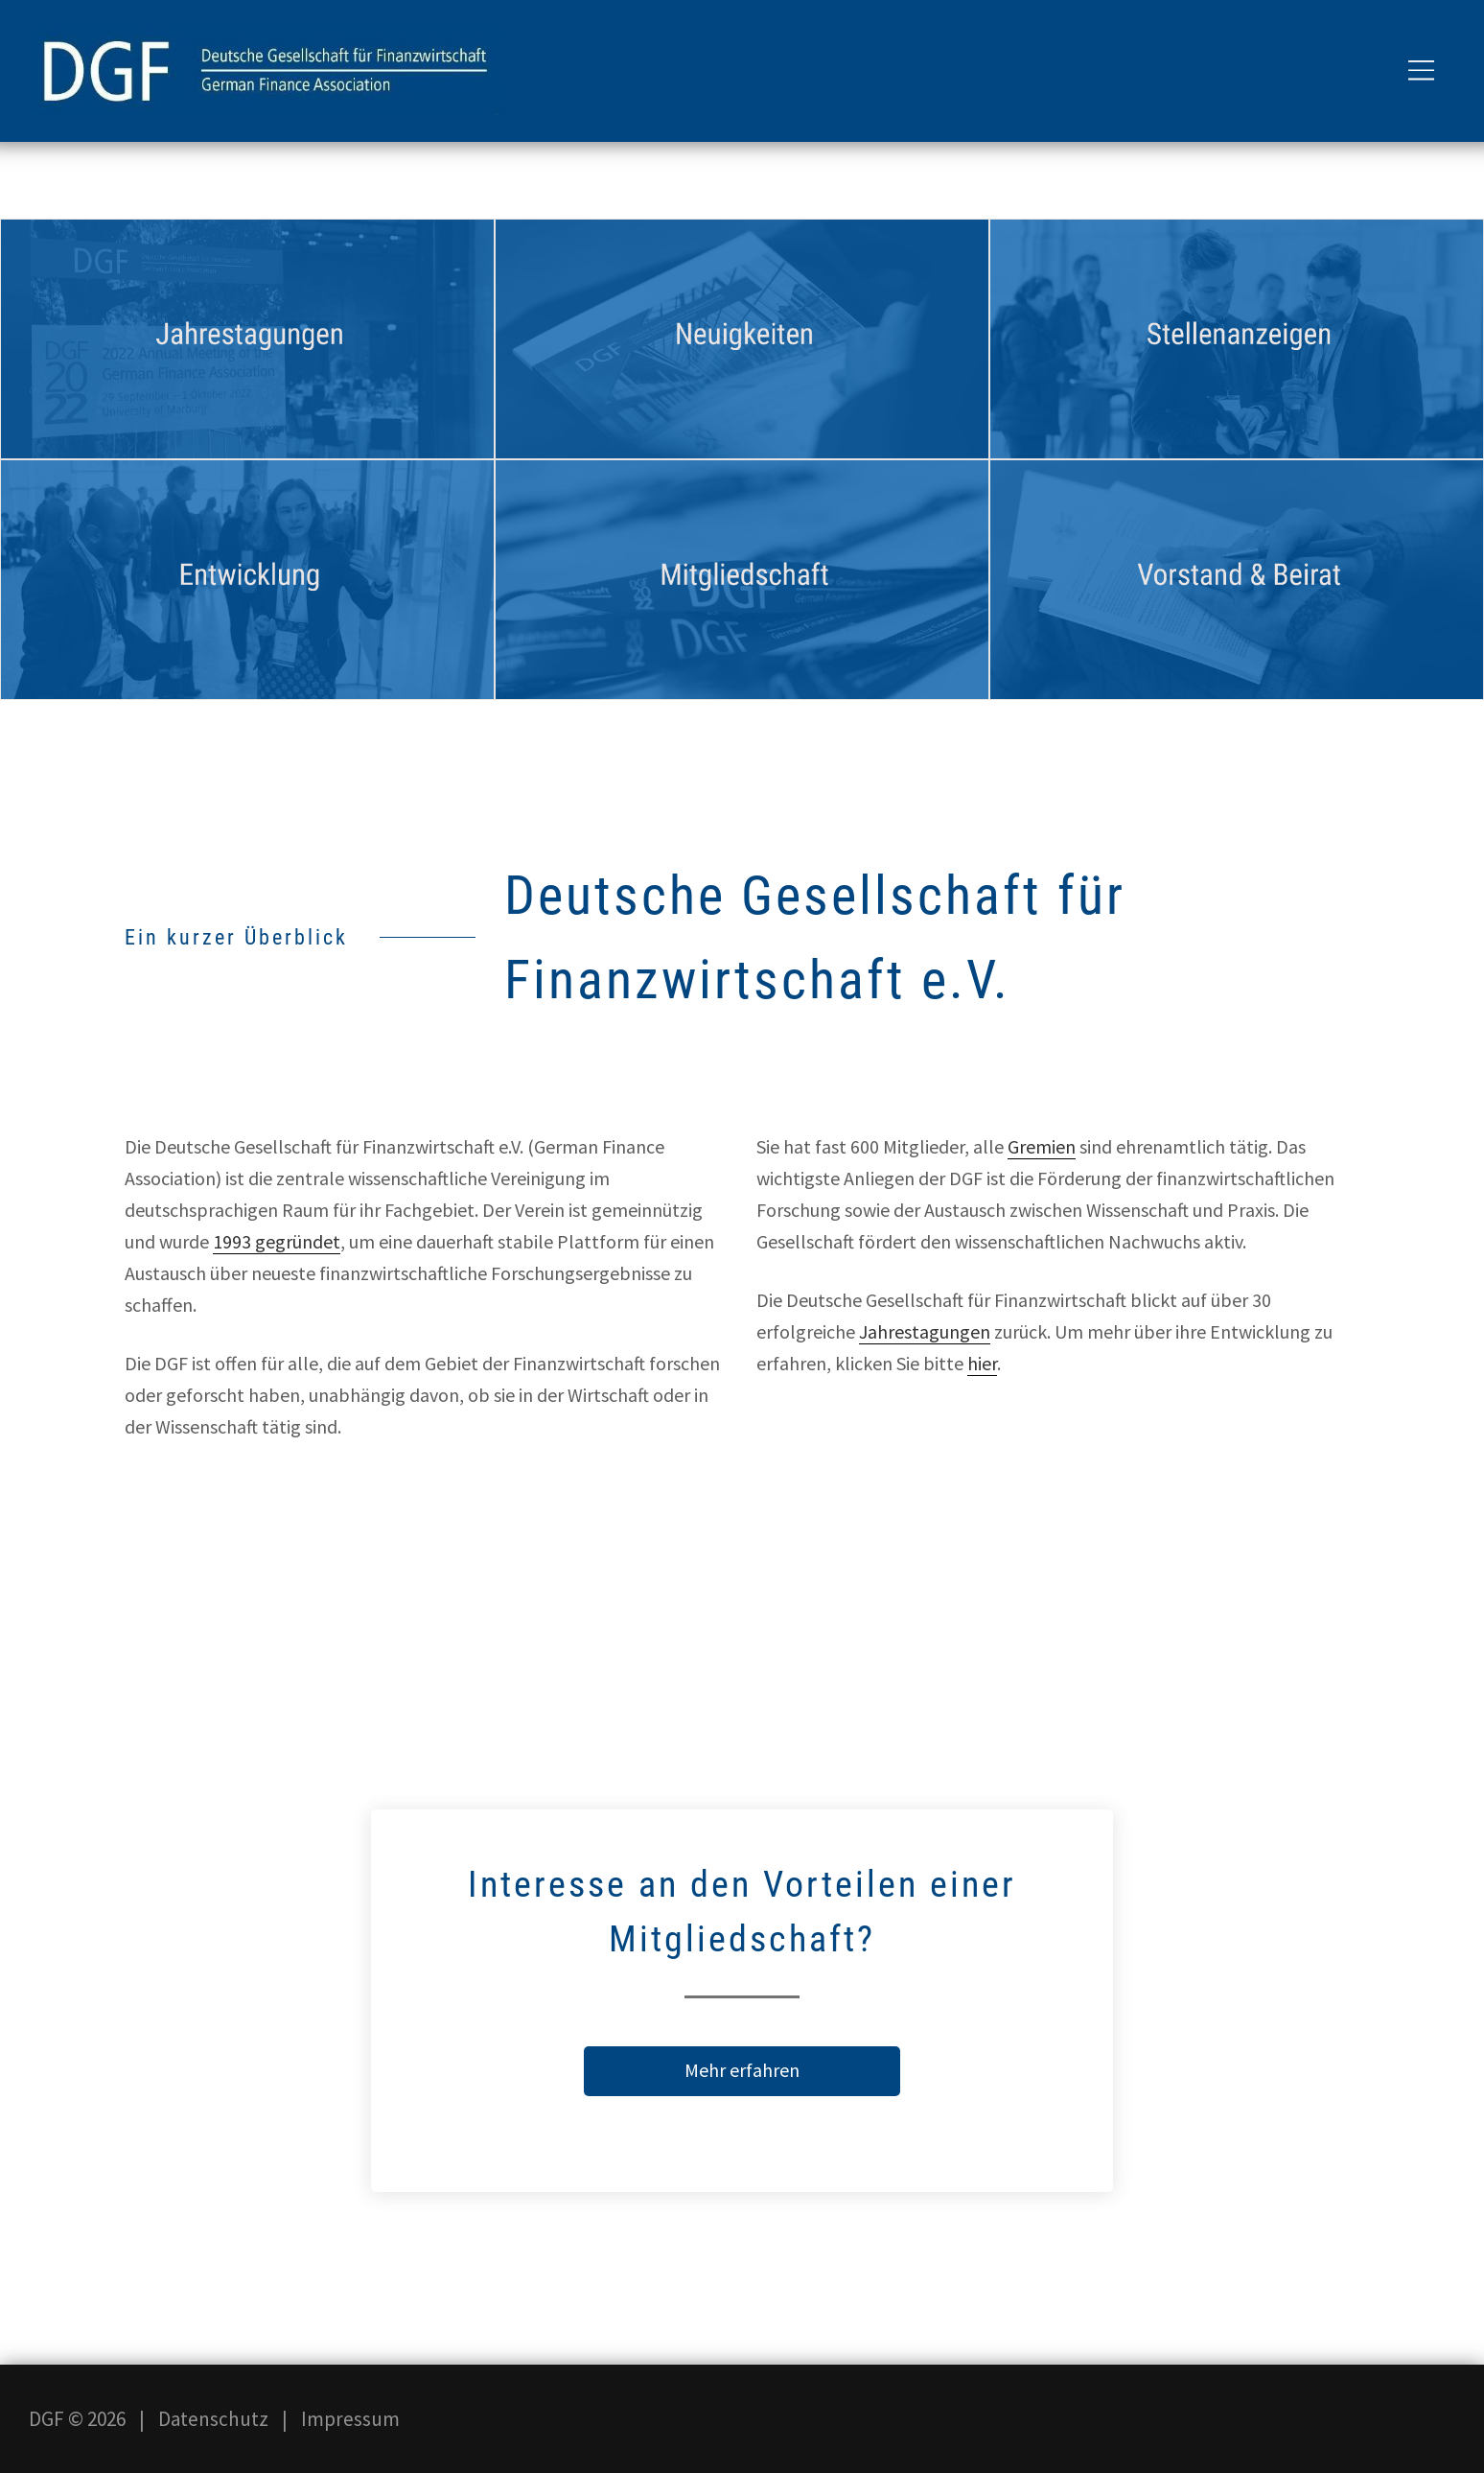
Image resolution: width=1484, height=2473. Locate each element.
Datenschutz (213, 2419)
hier (982, 1363)
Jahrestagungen (924, 1331)
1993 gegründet (276, 1241)
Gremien (1042, 1146)
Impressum (350, 2419)
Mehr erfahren (742, 2070)
